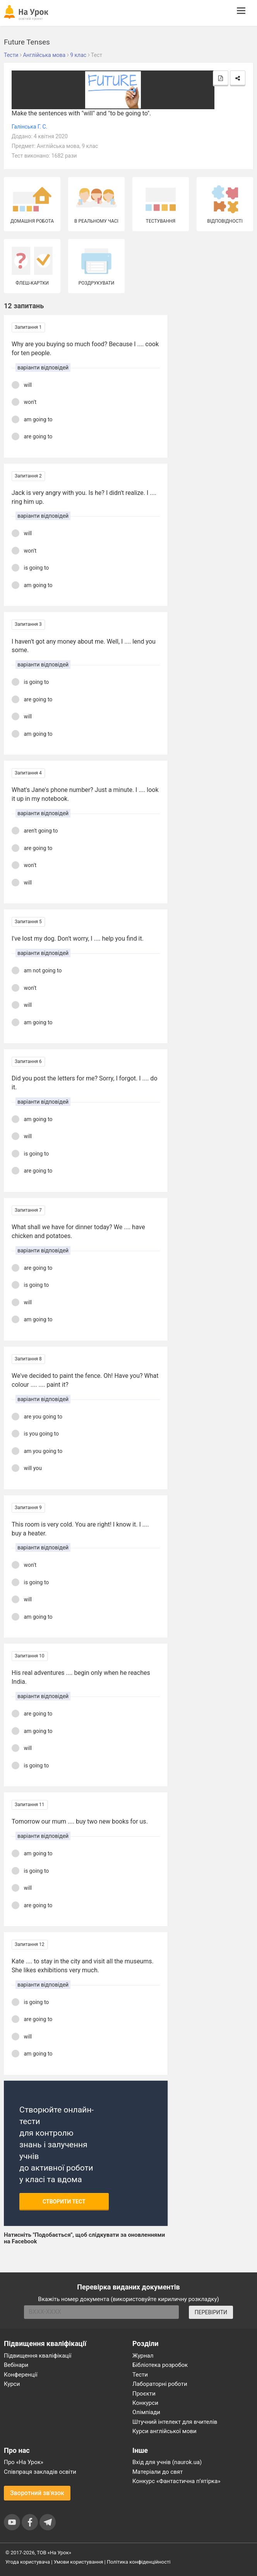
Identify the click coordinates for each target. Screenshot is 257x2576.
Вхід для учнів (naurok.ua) (167, 2462)
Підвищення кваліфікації (38, 2355)
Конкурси (145, 2402)
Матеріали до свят (157, 2471)
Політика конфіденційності (138, 2562)
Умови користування (78, 2562)
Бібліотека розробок (160, 2364)
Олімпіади (146, 2412)
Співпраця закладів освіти (40, 2471)
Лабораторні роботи (159, 2383)
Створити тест (64, 2201)
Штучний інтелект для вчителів (174, 2421)
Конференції (21, 2374)
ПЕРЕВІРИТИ (211, 2312)
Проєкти (144, 2393)
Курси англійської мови (164, 2431)
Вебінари (16, 2364)
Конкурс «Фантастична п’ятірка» (176, 2481)
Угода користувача (27, 2562)
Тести (140, 2374)
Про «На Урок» (23, 2462)
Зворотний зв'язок (37, 2493)
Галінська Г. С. (29, 127)
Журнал (142, 2355)
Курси (12, 2383)
